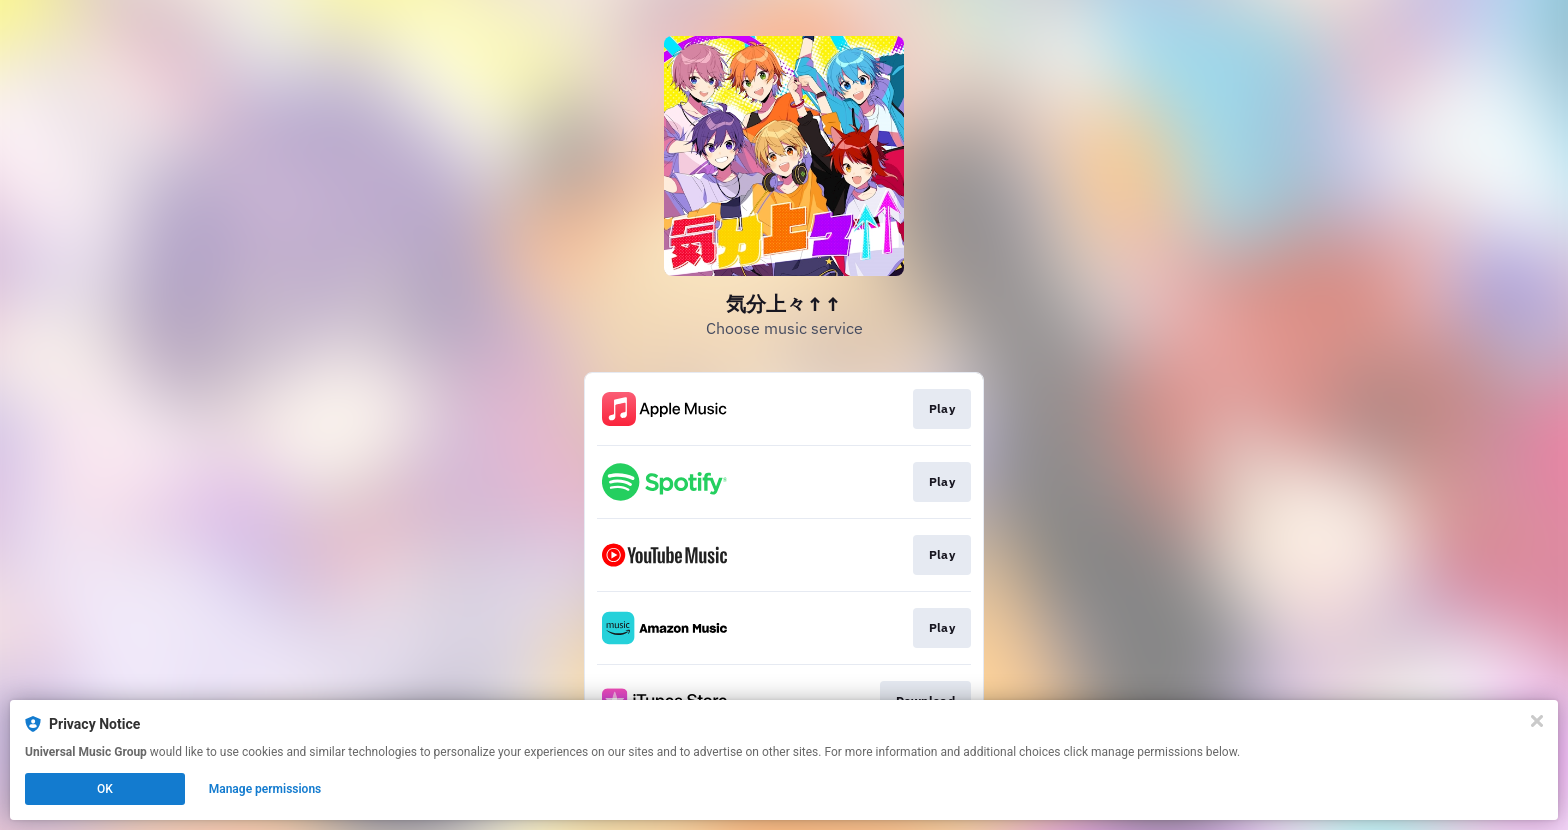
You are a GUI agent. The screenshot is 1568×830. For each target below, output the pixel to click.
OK (105, 789)
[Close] (1537, 721)
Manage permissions (265, 789)
